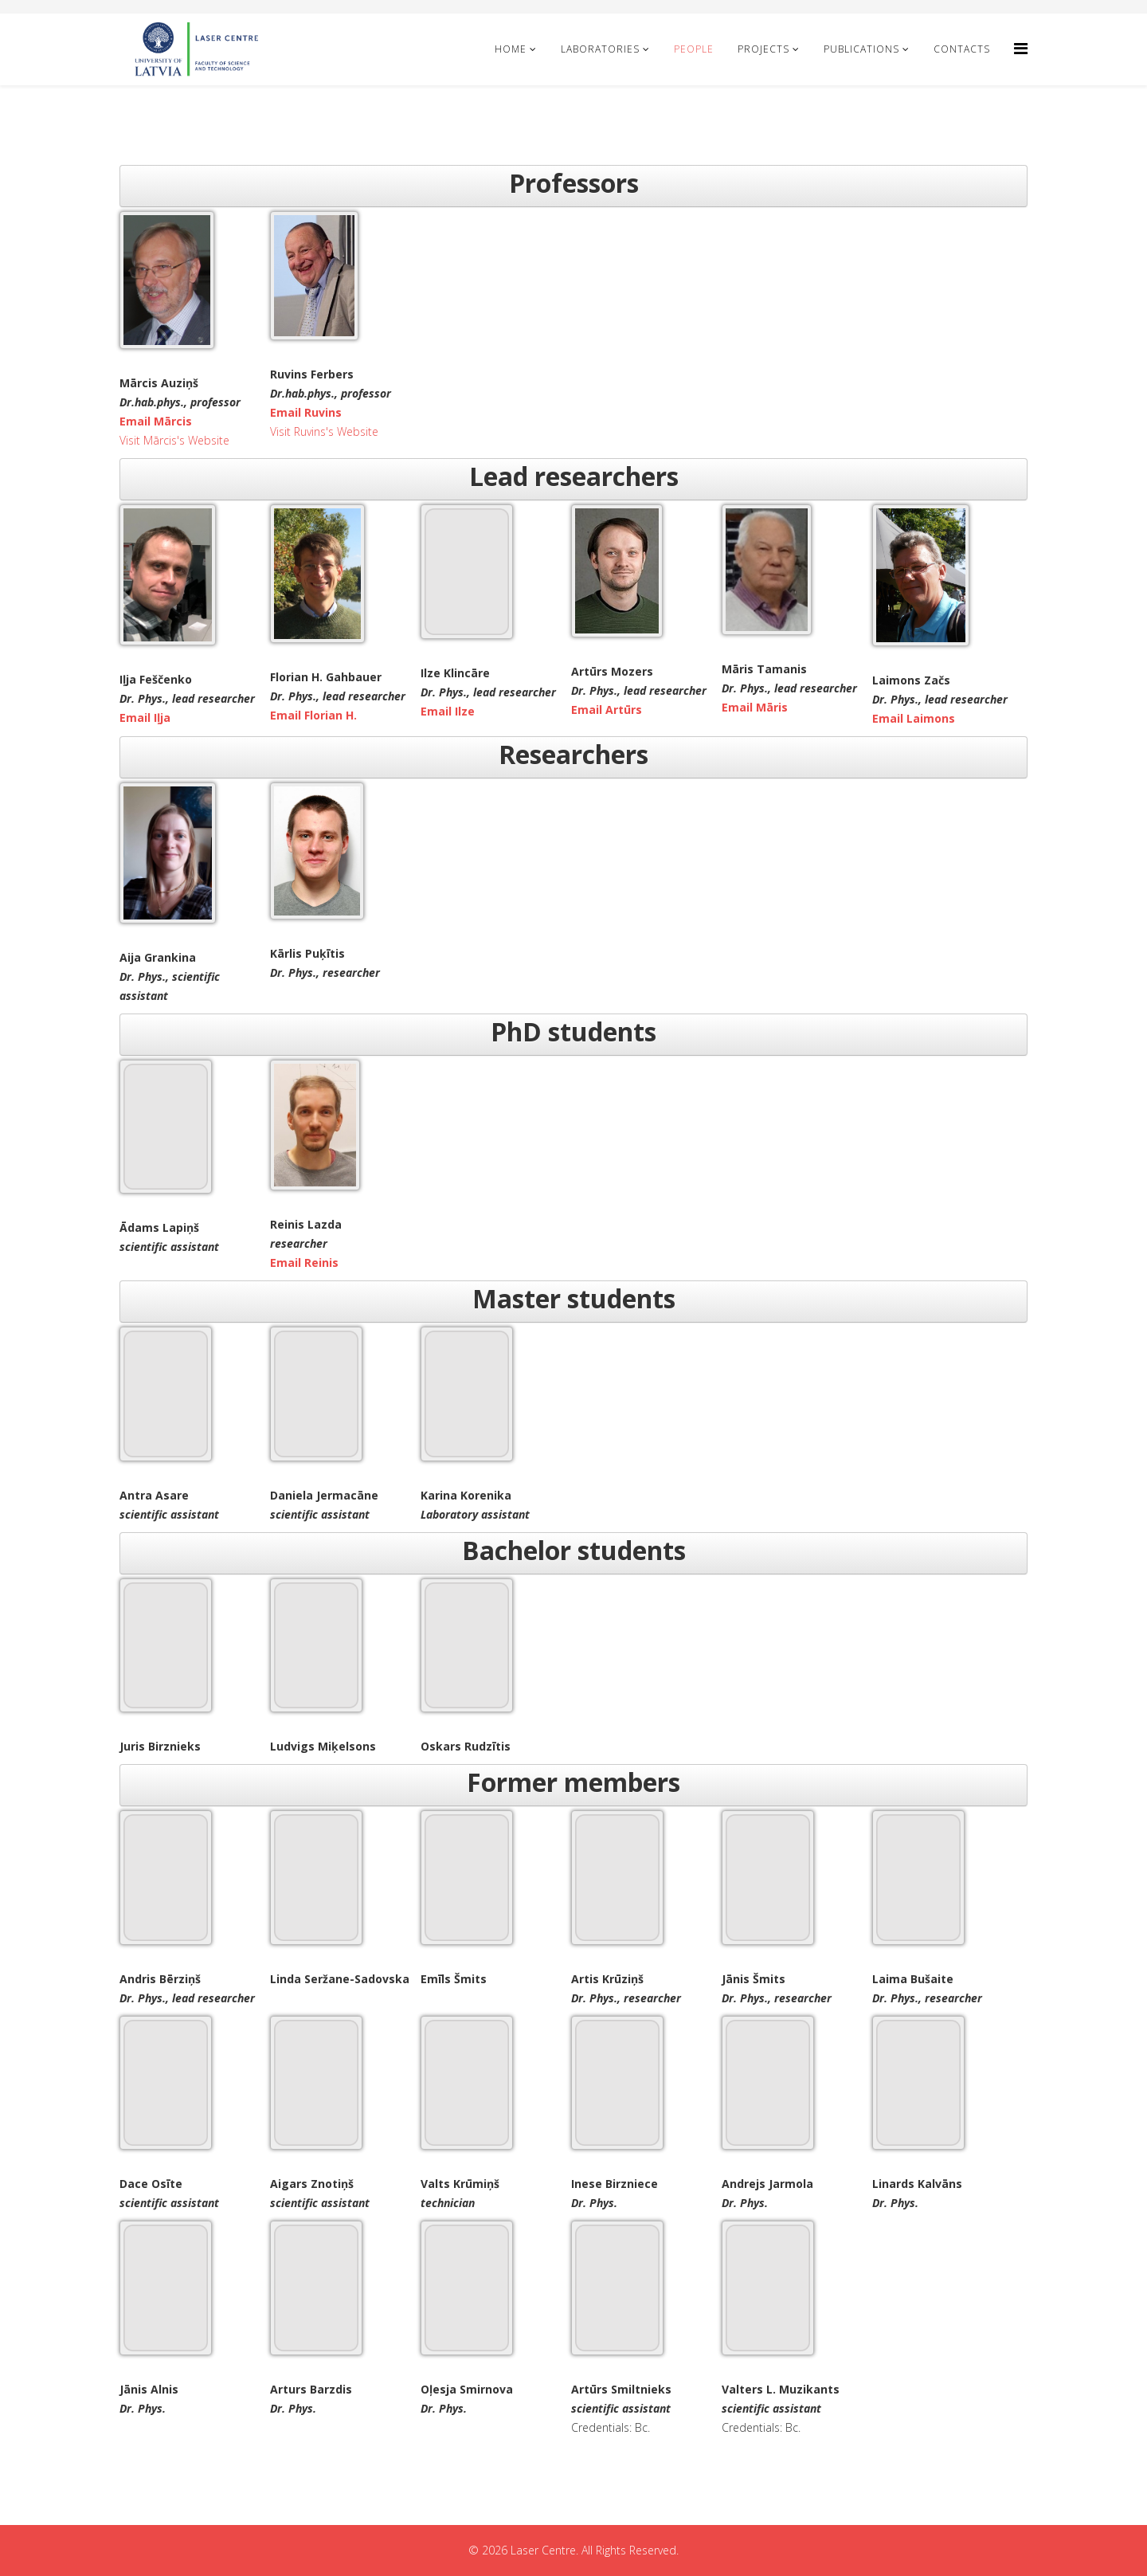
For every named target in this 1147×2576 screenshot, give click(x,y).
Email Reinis (304, 1262)
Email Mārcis (155, 421)
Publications (861, 49)
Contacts (962, 49)
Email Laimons (913, 718)
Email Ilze (448, 711)
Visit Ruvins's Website (324, 431)
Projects (763, 49)
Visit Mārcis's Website (174, 440)
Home (511, 49)
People (694, 49)
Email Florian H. (313, 715)
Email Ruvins (306, 412)
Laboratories (600, 49)
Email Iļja (144, 717)
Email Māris (755, 707)
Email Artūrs (606, 709)
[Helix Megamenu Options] (1021, 48)
